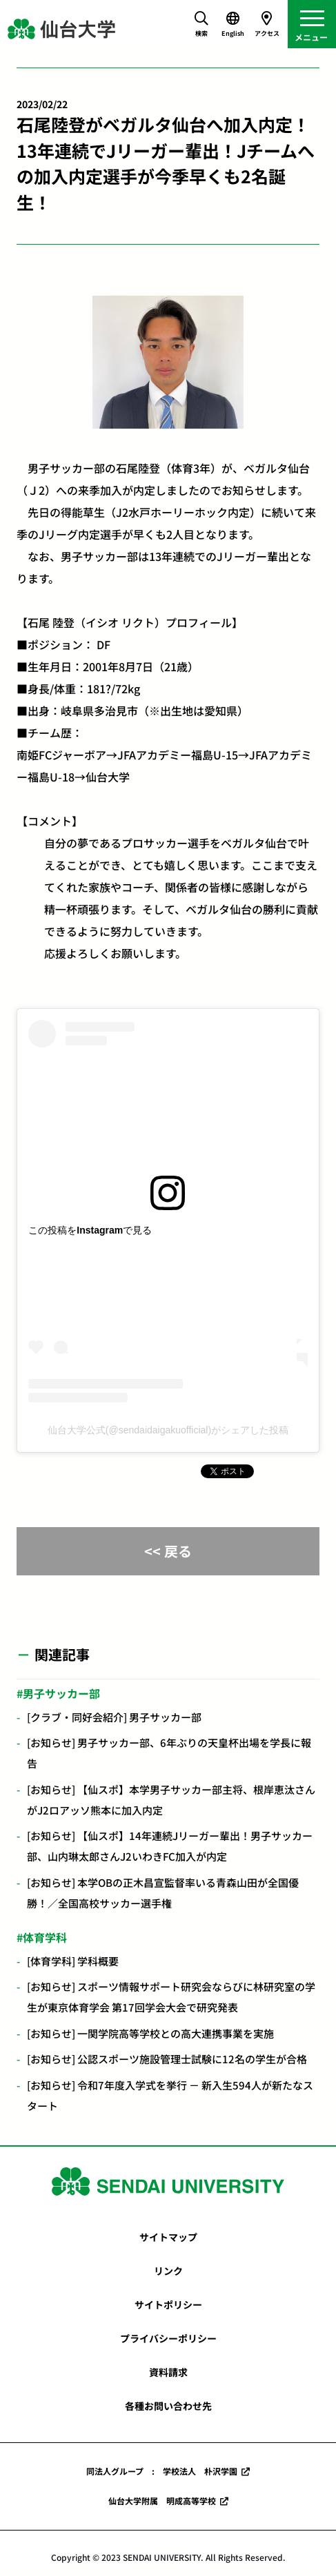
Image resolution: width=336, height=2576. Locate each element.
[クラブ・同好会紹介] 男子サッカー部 (114, 1717)
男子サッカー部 (61, 1693)
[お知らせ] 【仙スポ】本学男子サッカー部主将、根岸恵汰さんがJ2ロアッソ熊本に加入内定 (171, 1799)
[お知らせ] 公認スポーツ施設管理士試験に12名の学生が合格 (167, 2059)
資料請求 (168, 2372)
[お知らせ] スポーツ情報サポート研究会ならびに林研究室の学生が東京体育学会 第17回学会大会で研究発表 (171, 1996)
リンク (168, 2271)
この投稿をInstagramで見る (90, 1230)
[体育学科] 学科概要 (73, 1961)
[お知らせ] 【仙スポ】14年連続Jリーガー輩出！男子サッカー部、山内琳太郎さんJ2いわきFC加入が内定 (170, 1845)
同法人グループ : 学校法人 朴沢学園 (161, 2471)
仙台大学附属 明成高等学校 (162, 2500)
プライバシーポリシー (168, 2338)
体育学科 (45, 1937)
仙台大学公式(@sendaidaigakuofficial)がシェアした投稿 (168, 1429)
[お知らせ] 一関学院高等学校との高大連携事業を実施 (150, 2033)
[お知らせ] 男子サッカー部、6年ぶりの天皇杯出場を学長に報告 (169, 1752)
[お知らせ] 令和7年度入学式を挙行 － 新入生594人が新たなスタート (170, 2095)
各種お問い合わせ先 (168, 2406)
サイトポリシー (168, 2304)
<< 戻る (168, 1551)
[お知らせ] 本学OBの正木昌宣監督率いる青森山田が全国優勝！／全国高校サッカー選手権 (163, 1892)
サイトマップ (168, 2237)
